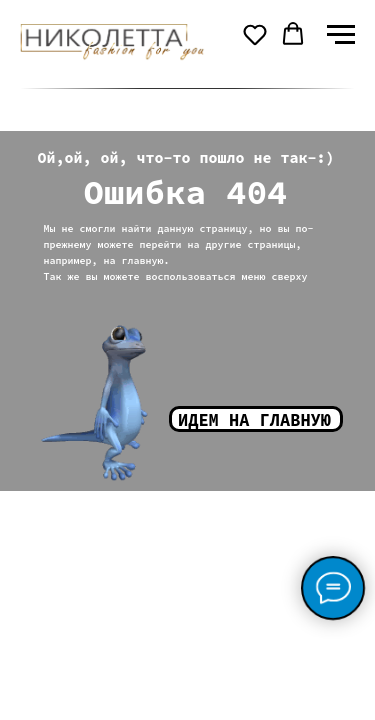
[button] (255, 34)
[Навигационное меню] (341, 35)
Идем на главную (254, 420)
